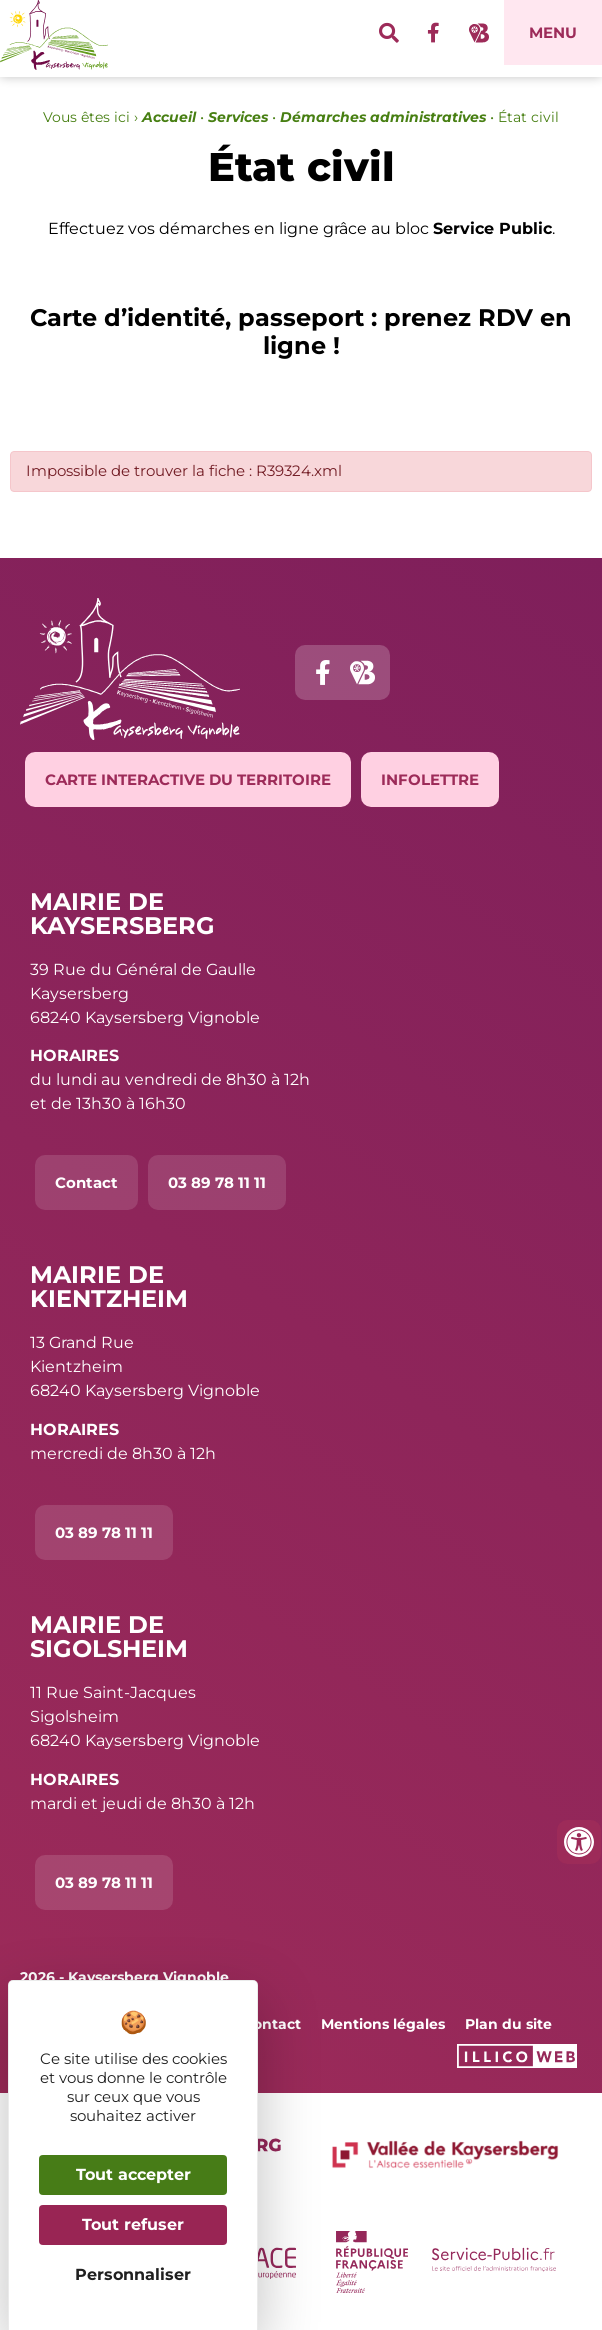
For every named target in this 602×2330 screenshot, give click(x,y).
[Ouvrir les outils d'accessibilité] (579, 1842)
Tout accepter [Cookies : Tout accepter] (133, 2174)
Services (238, 117)
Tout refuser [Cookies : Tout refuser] (133, 2224)
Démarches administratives (383, 117)
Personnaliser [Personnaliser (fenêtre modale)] (133, 2274)
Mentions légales (383, 2024)
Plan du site (508, 2024)
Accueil (169, 117)
